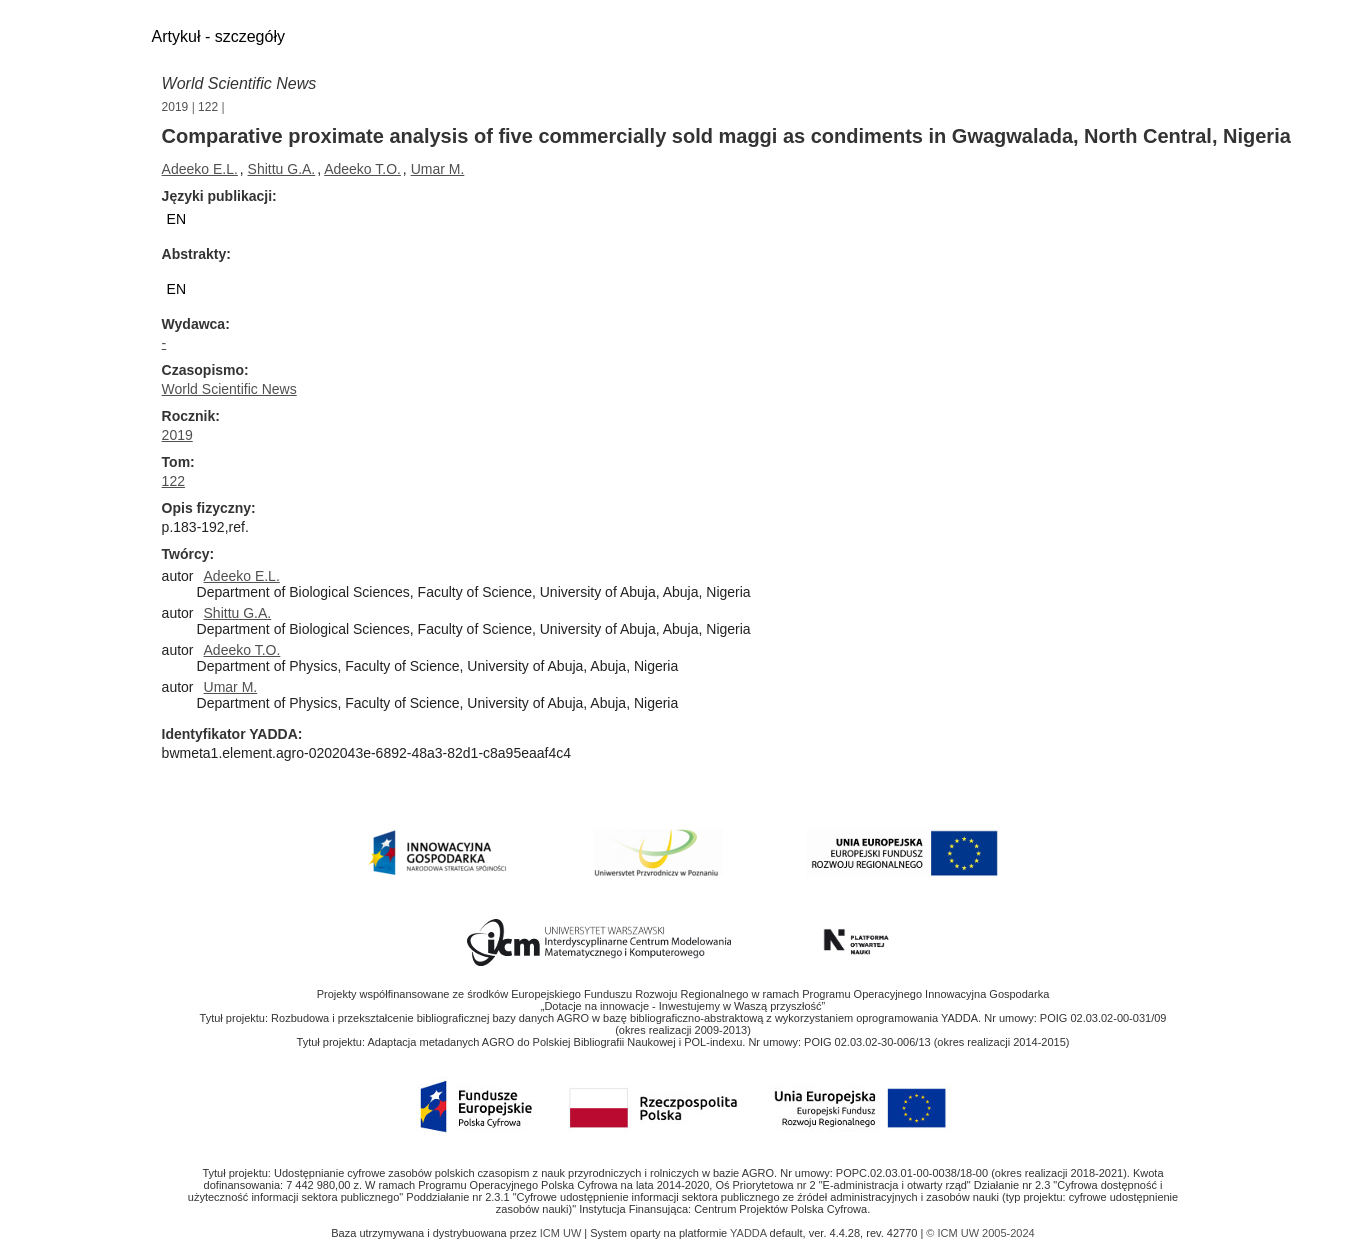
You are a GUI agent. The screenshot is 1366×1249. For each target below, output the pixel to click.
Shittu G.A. (282, 169)
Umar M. (438, 169)
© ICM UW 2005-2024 (980, 1233)
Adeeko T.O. (362, 169)
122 (208, 107)
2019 (175, 107)
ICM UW (562, 1233)
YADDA (750, 1233)
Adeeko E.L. (200, 169)
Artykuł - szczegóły (218, 36)
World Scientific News (239, 83)
